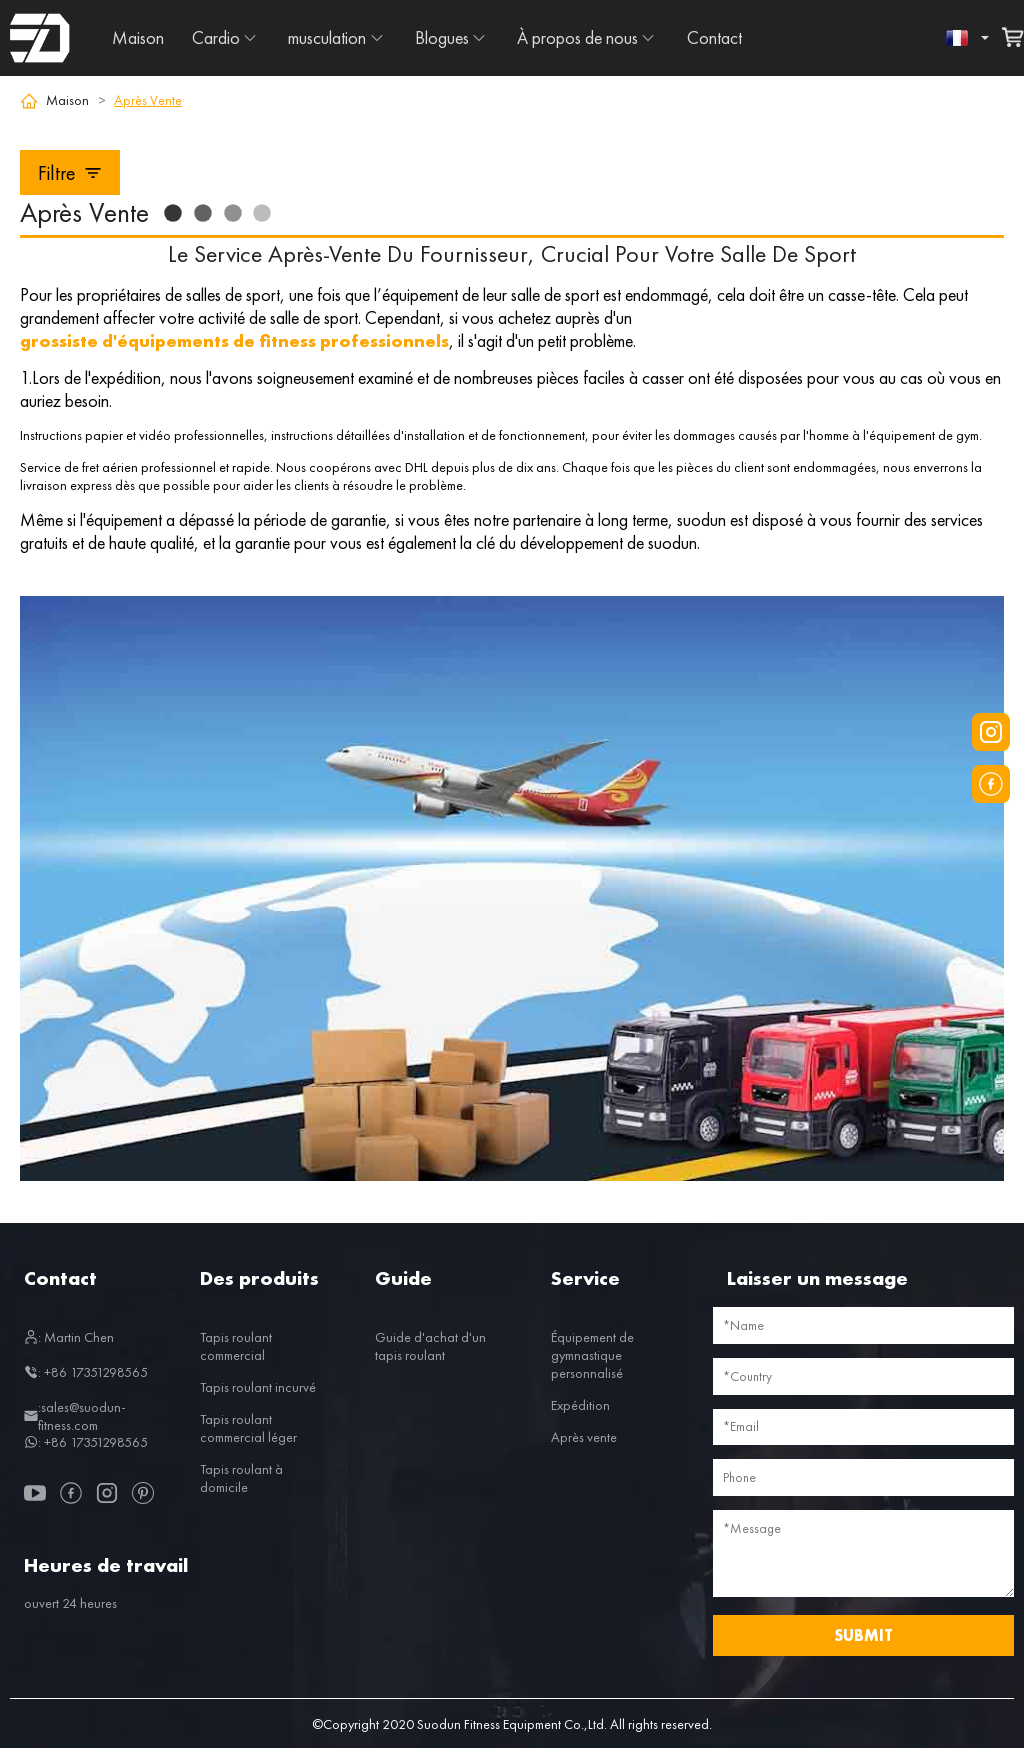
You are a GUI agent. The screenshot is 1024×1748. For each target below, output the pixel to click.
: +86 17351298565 (86, 1372)
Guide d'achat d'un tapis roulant (430, 1346)
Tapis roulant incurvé (258, 1387)
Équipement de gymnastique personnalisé (592, 1355)
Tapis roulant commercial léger (248, 1428)
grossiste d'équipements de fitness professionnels (234, 340)
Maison (138, 37)
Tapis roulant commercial (236, 1346)
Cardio (216, 37)
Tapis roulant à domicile (241, 1478)
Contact (714, 37)
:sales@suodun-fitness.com (75, 1416)
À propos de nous (577, 37)
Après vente (584, 1437)
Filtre (70, 173)
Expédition (580, 1405)
